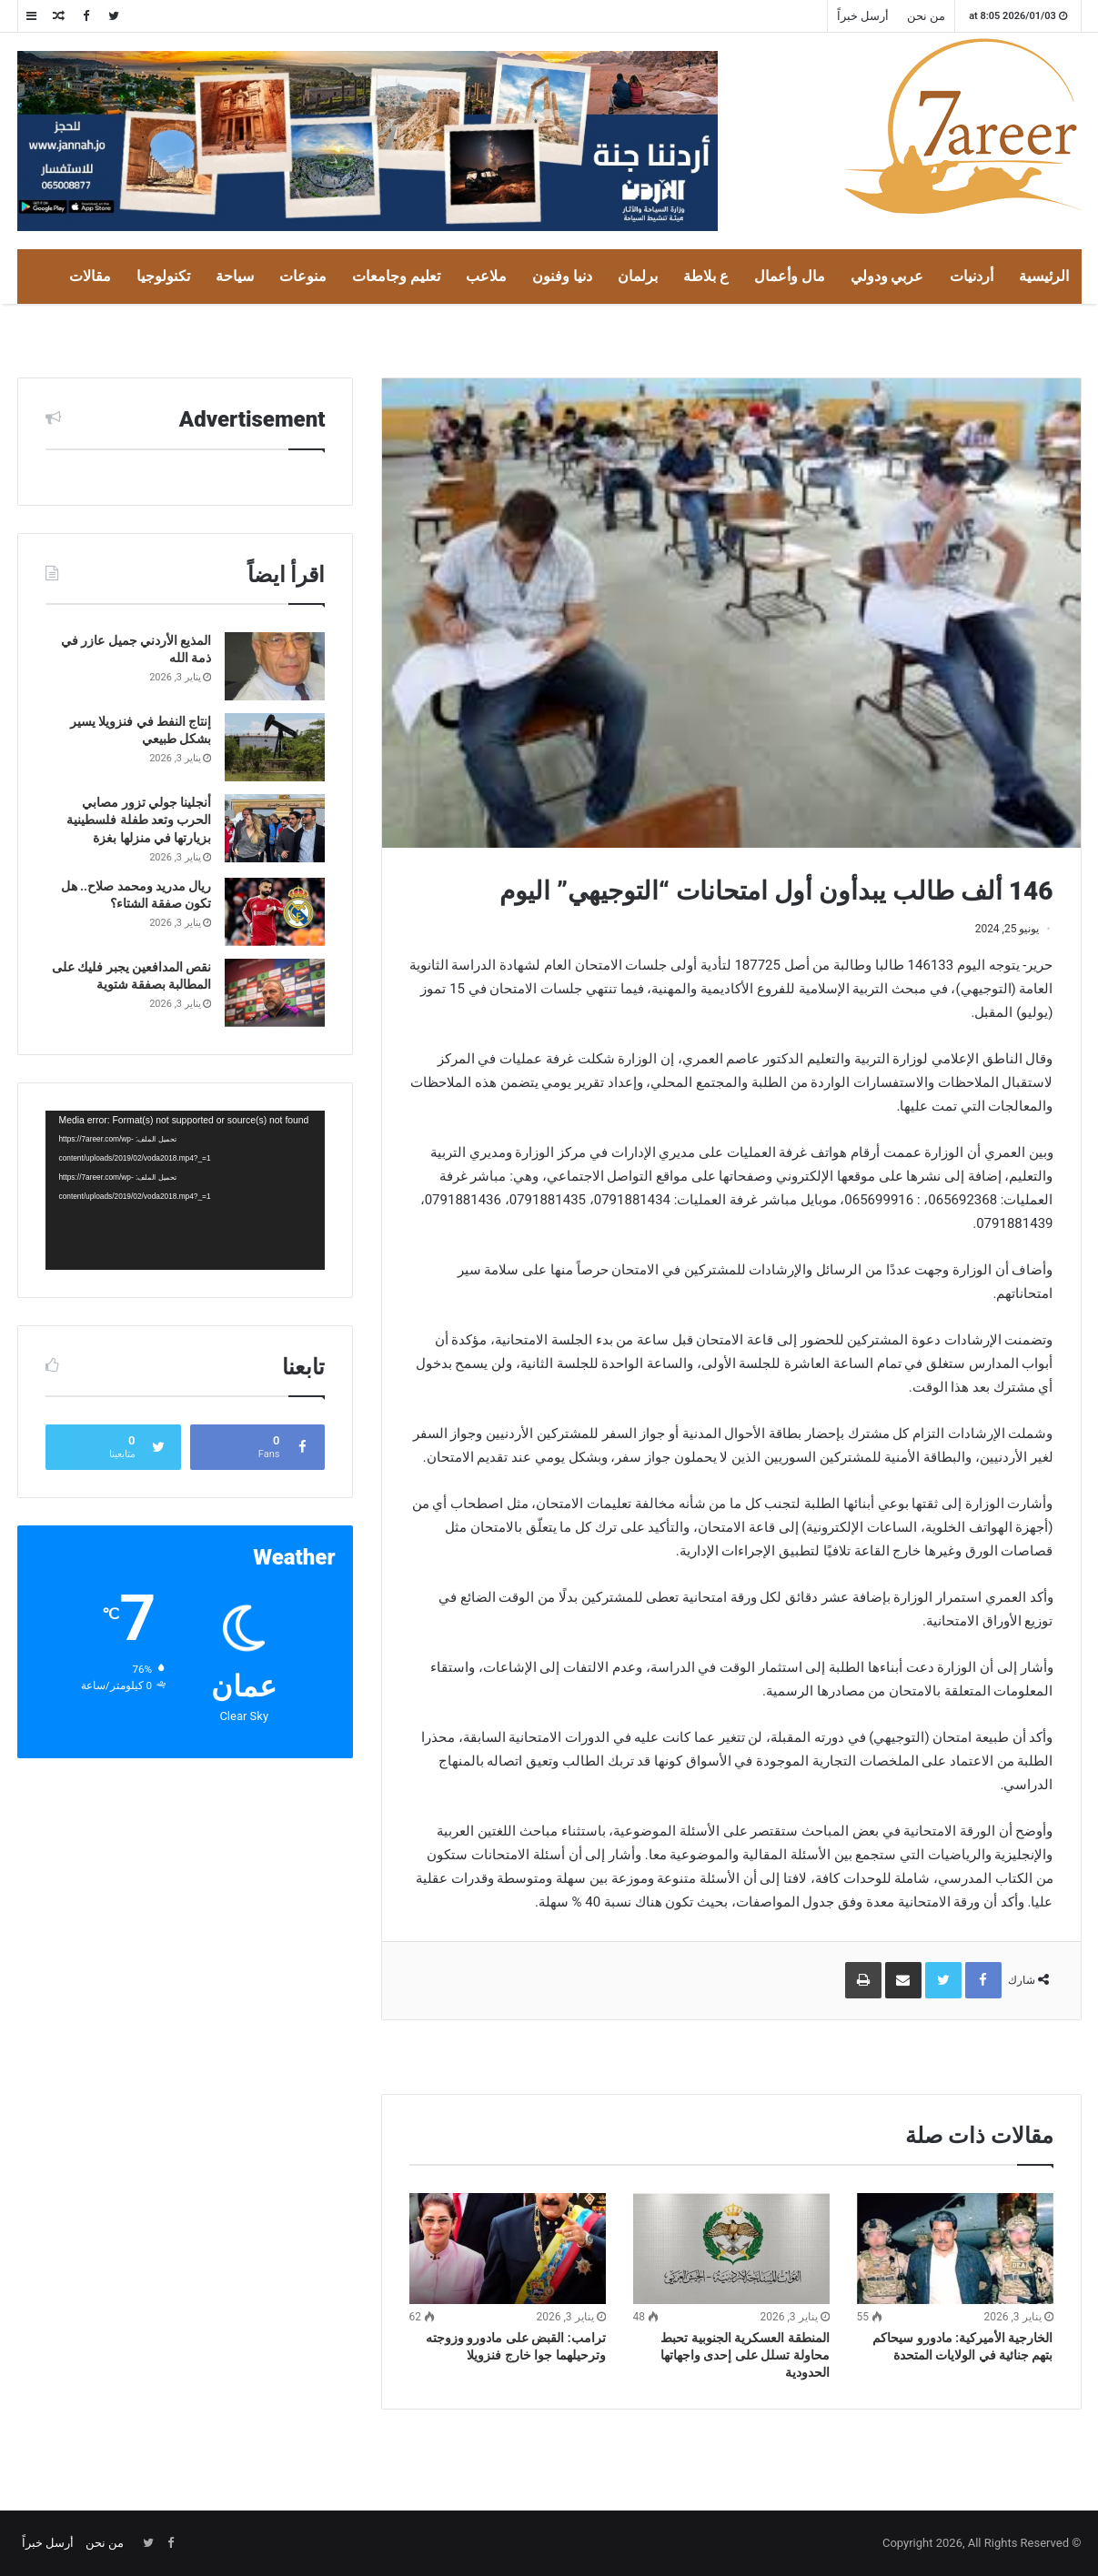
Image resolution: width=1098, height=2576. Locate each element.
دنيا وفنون (562, 276)
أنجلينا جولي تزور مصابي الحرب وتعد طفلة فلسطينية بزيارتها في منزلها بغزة (138, 820)
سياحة (235, 276)
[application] (185, 1191)
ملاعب (486, 276)
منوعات (303, 276)
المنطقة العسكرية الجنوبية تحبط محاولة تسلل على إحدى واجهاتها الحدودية (745, 2355)
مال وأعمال (789, 276)
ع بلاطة (706, 276)
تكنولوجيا (163, 276)
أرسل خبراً (863, 16)
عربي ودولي (887, 276)
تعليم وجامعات (396, 276)
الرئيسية (1044, 276)
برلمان (638, 276)
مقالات (90, 276)
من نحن (926, 16)
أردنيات (971, 276)
